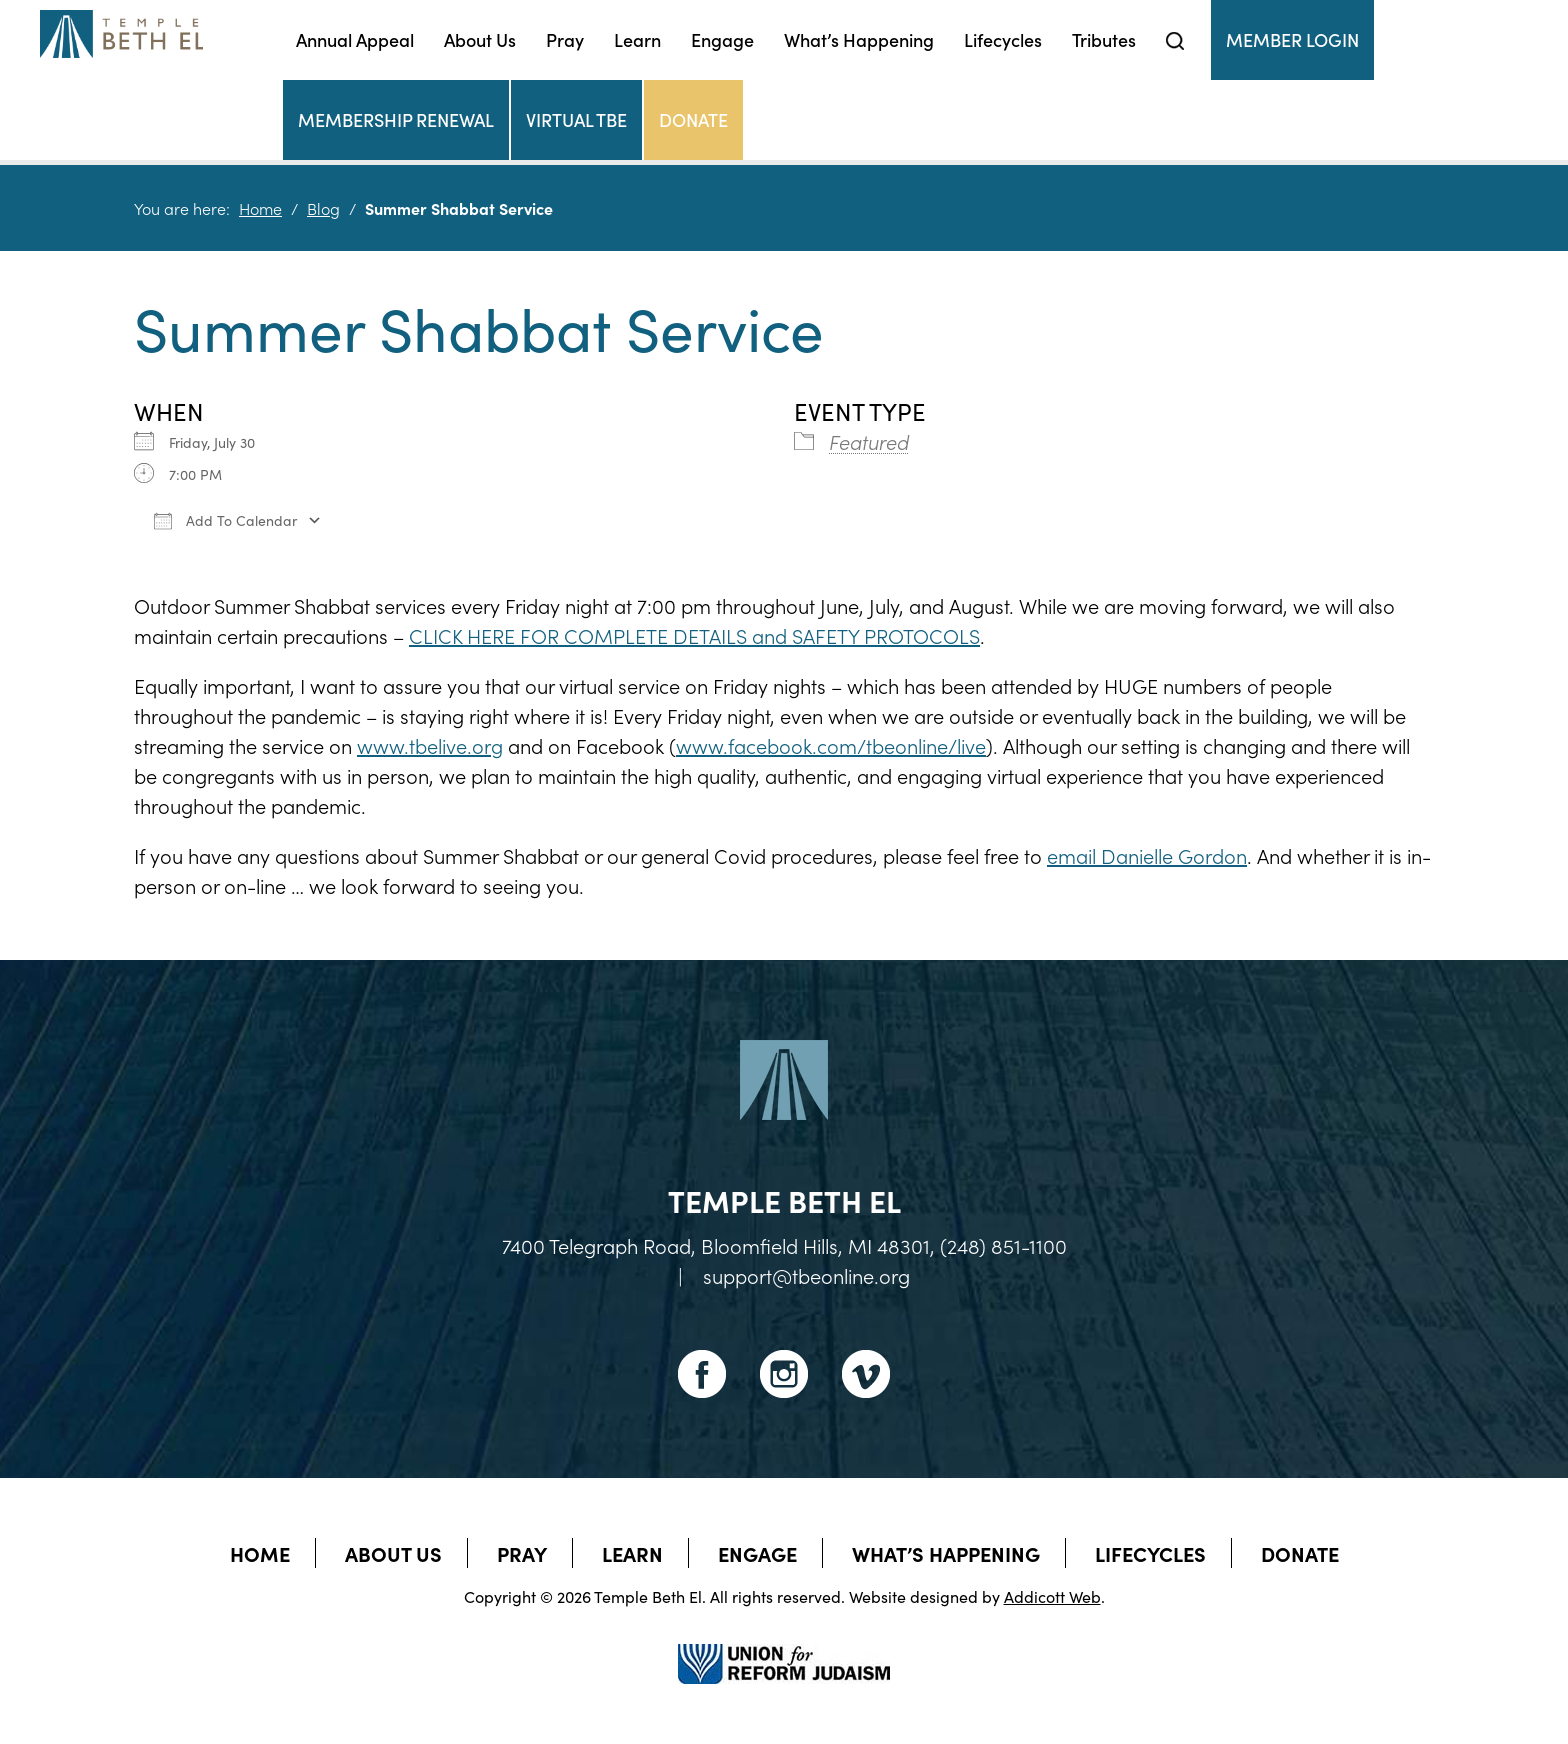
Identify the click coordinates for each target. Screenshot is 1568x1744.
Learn (637, 39)
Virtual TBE (576, 119)
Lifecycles (1003, 39)
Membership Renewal (396, 119)
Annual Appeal (355, 39)
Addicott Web (1052, 1596)
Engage (722, 39)
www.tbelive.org (430, 745)
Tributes (1104, 39)
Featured (869, 441)
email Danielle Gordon (1147, 855)
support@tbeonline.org (806, 1275)
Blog (323, 208)
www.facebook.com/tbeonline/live (831, 745)
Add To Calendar (225, 520)
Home (260, 208)
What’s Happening (859, 39)
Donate (693, 119)
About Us (480, 39)
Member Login (1292, 39)
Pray (565, 39)
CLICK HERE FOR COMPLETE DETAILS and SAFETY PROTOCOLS (694, 635)
